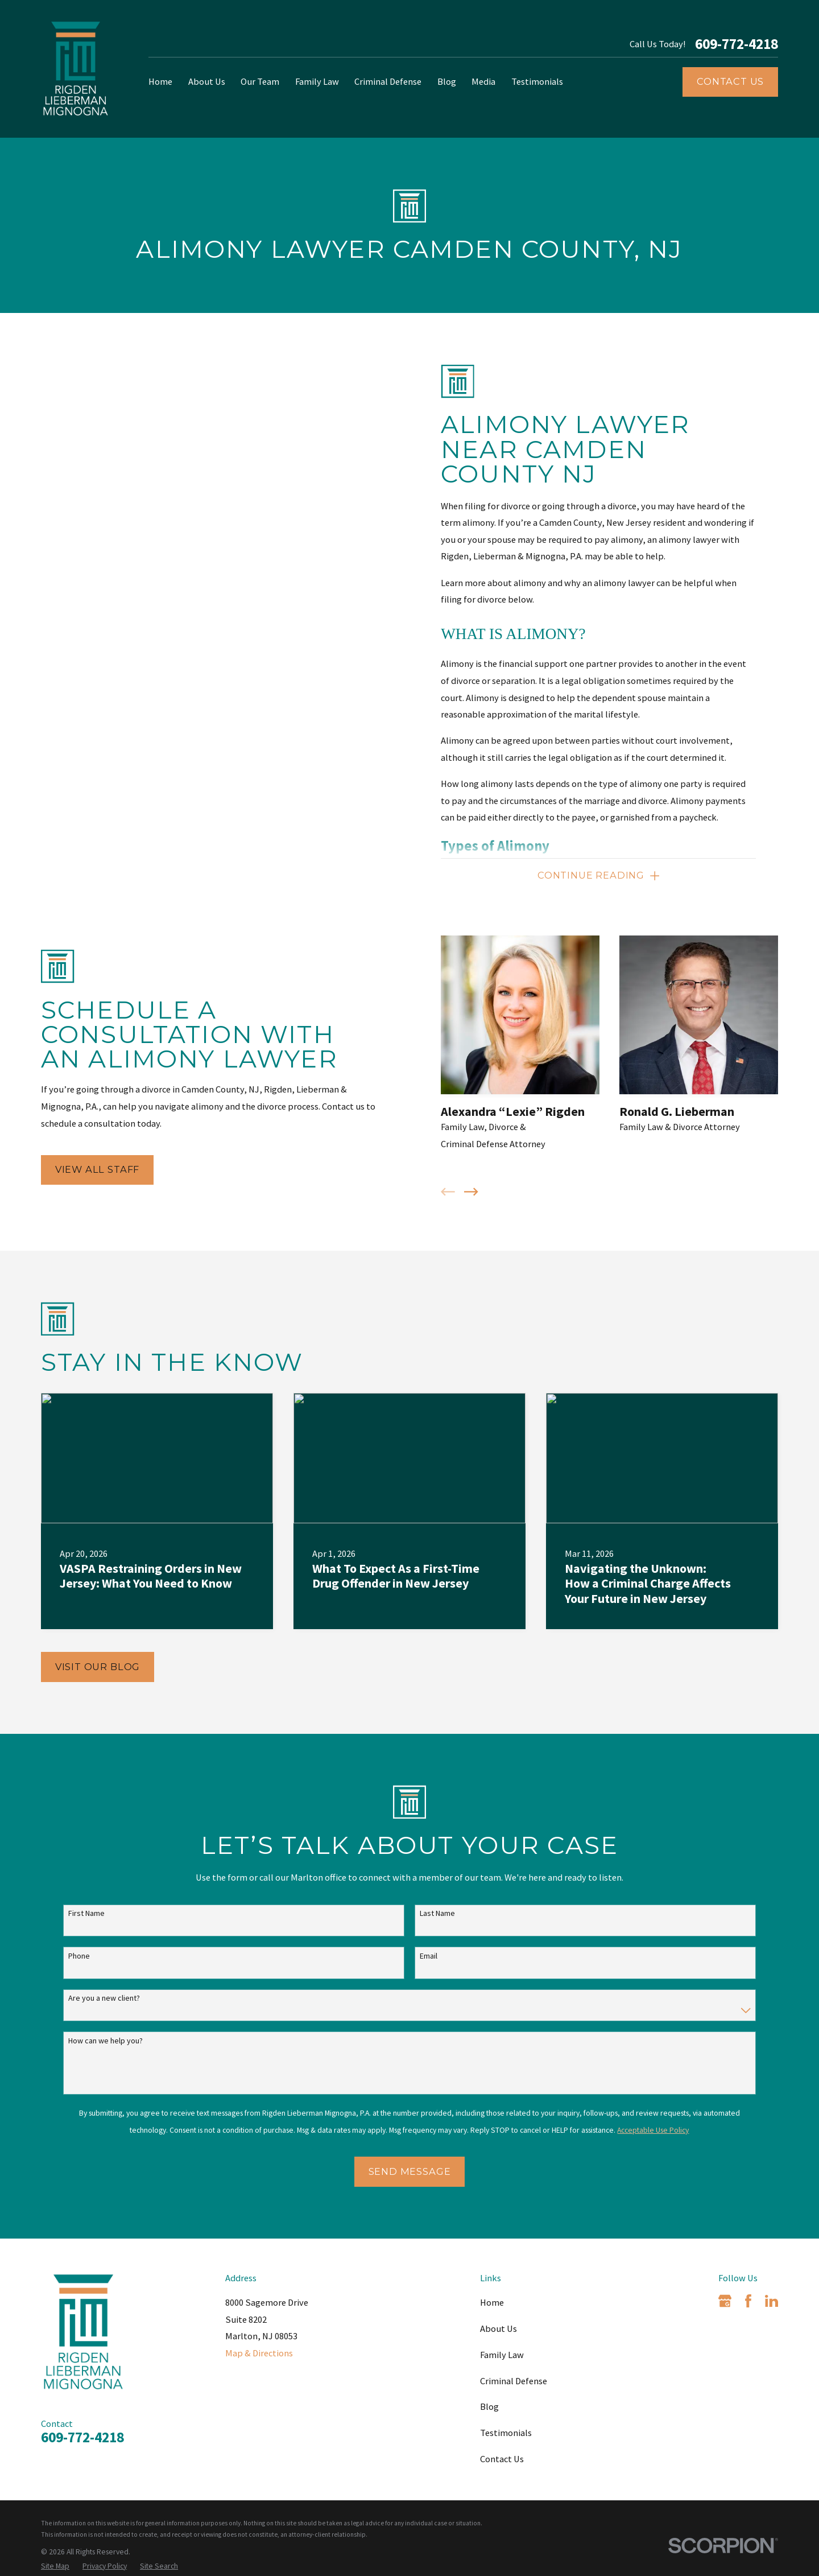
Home (492, 2302)
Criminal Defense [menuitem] (387, 81)
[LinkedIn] (771, 2300)
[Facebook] (748, 2300)
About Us (498, 2328)
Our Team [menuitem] (260, 81)
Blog (489, 2406)
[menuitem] (55, 2566)
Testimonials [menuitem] (537, 81)
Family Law (502, 2354)
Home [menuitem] (160, 81)
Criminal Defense (513, 2381)
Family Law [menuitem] (317, 81)
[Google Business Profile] (724, 2300)
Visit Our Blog (97, 1666)
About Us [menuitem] (206, 81)
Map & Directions (259, 2353)
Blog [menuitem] (446, 81)
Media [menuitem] (483, 81)
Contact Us (730, 81)
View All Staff (81, 1169)
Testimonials (506, 2432)
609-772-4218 (736, 44)
